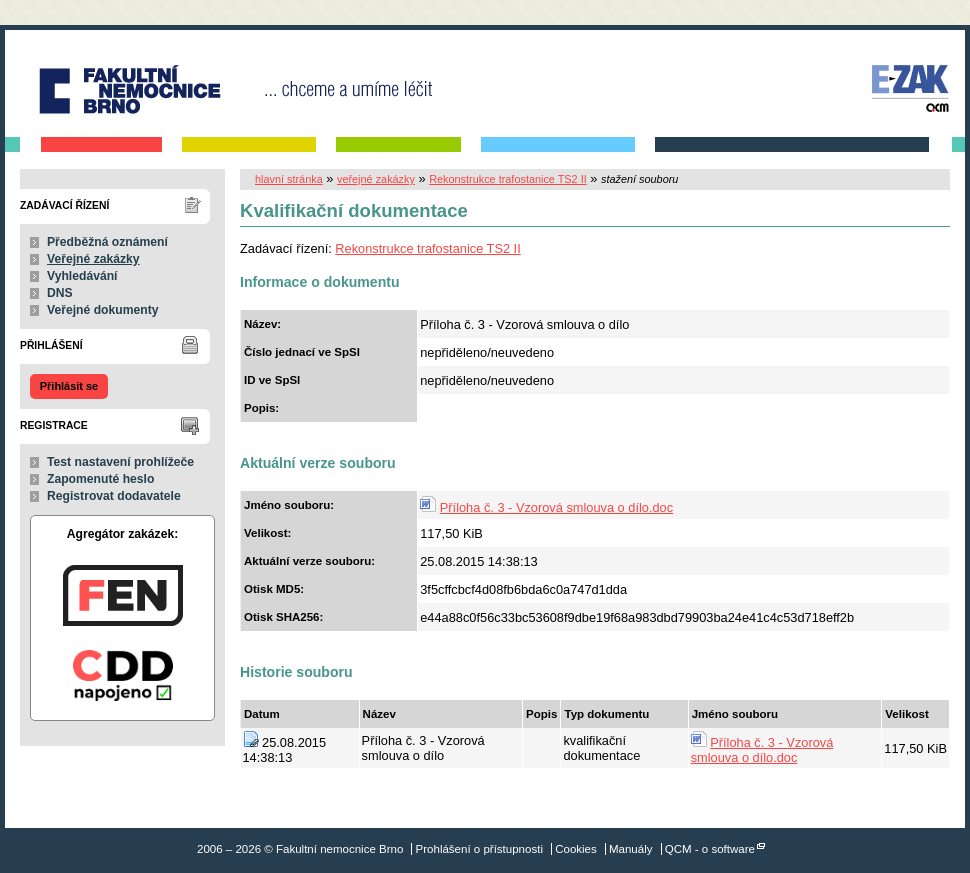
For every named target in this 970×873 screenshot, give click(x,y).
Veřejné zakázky (93, 259)
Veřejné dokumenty (102, 310)
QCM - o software (710, 849)
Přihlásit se (69, 386)
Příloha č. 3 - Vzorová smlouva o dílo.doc (556, 507)
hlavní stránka (289, 179)
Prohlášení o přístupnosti (479, 849)
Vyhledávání (82, 276)
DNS (60, 293)
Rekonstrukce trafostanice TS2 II (508, 179)
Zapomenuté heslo (100, 479)
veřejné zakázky (376, 179)
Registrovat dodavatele (114, 496)
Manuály (631, 849)
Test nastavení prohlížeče (120, 462)
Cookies (576, 849)
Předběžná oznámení (107, 242)
